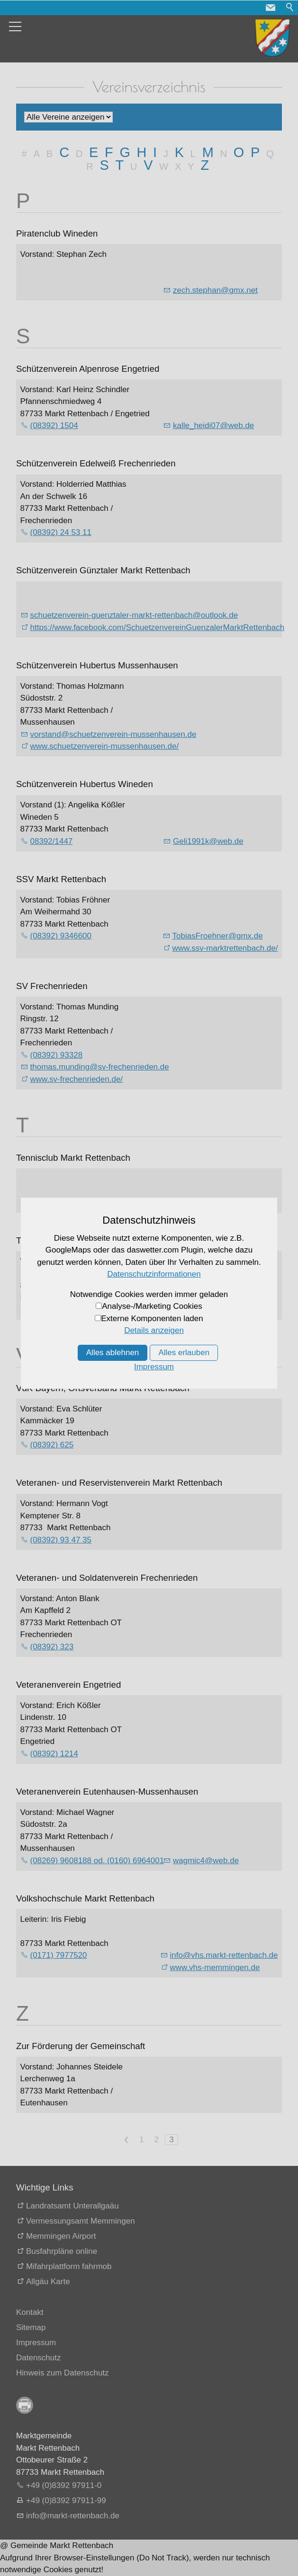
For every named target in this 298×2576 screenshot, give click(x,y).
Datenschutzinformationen (154, 1274)
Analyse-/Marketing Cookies (152, 1306)
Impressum (154, 1366)
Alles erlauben (183, 1352)
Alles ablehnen (112, 1352)
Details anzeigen (154, 1330)
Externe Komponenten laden (152, 1318)
